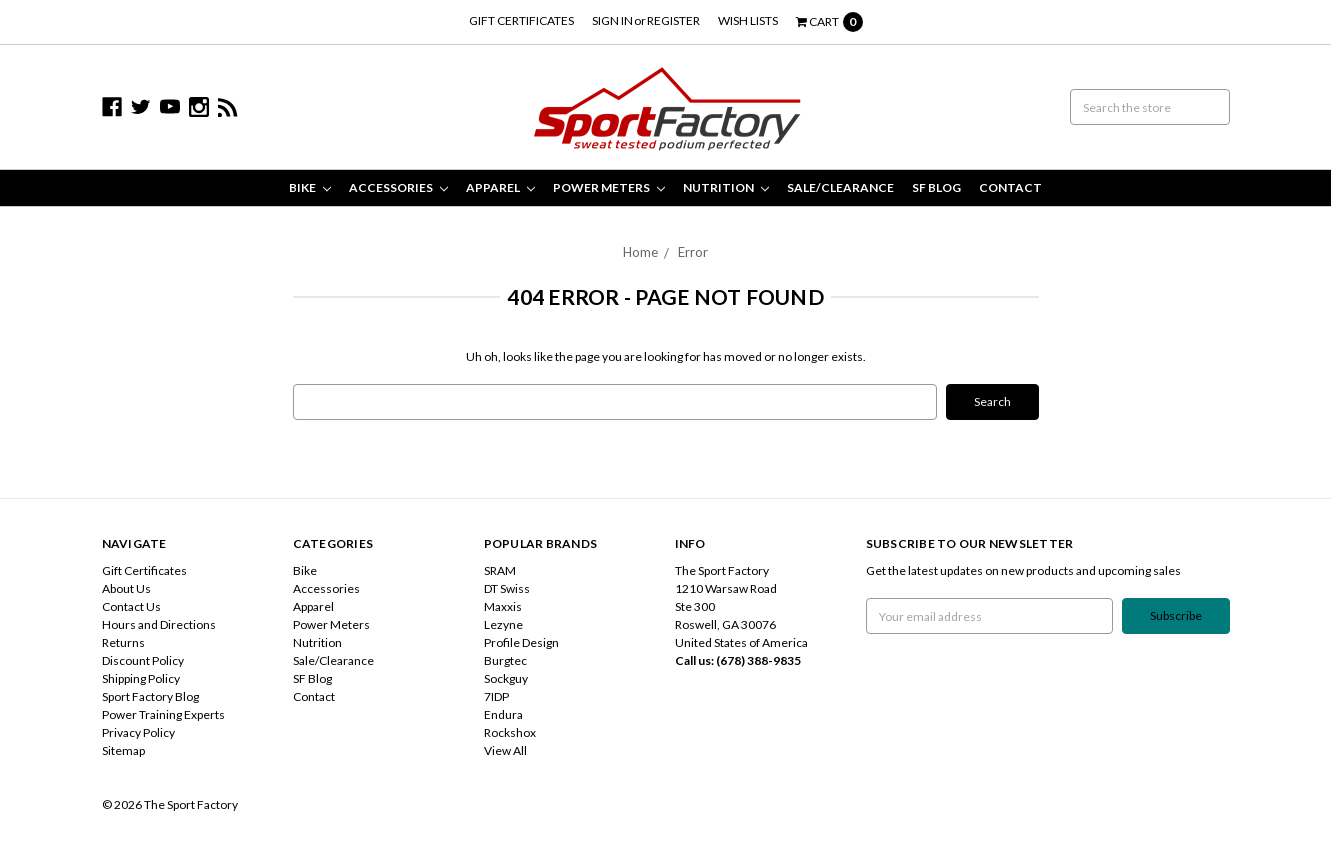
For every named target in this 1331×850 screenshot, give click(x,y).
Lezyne (503, 624)
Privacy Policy (138, 732)
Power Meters (609, 187)
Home (640, 252)
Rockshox (510, 732)
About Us (126, 588)
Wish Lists (748, 20)
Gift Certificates (521, 20)
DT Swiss (507, 588)
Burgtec (505, 660)
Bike (310, 187)
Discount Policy (143, 660)
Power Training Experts (163, 714)
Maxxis (503, 606)
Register (673, 20)
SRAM (500, 570)
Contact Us (131, 606)
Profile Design (521, 642)
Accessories (398, 187)
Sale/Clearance (840, 187)
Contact (1010, 187)
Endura (503, 714)
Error (693, 252)
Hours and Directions (159, 624)
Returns (123, 642)
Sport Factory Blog (150, 696)
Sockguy (506, 678)
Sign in (612, 20)
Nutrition (726, 187)
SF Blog (936, 187)
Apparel (500, 187)
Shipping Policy (141, 678)
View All (505, 750)
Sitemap (123, 750)
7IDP (496, 696)
